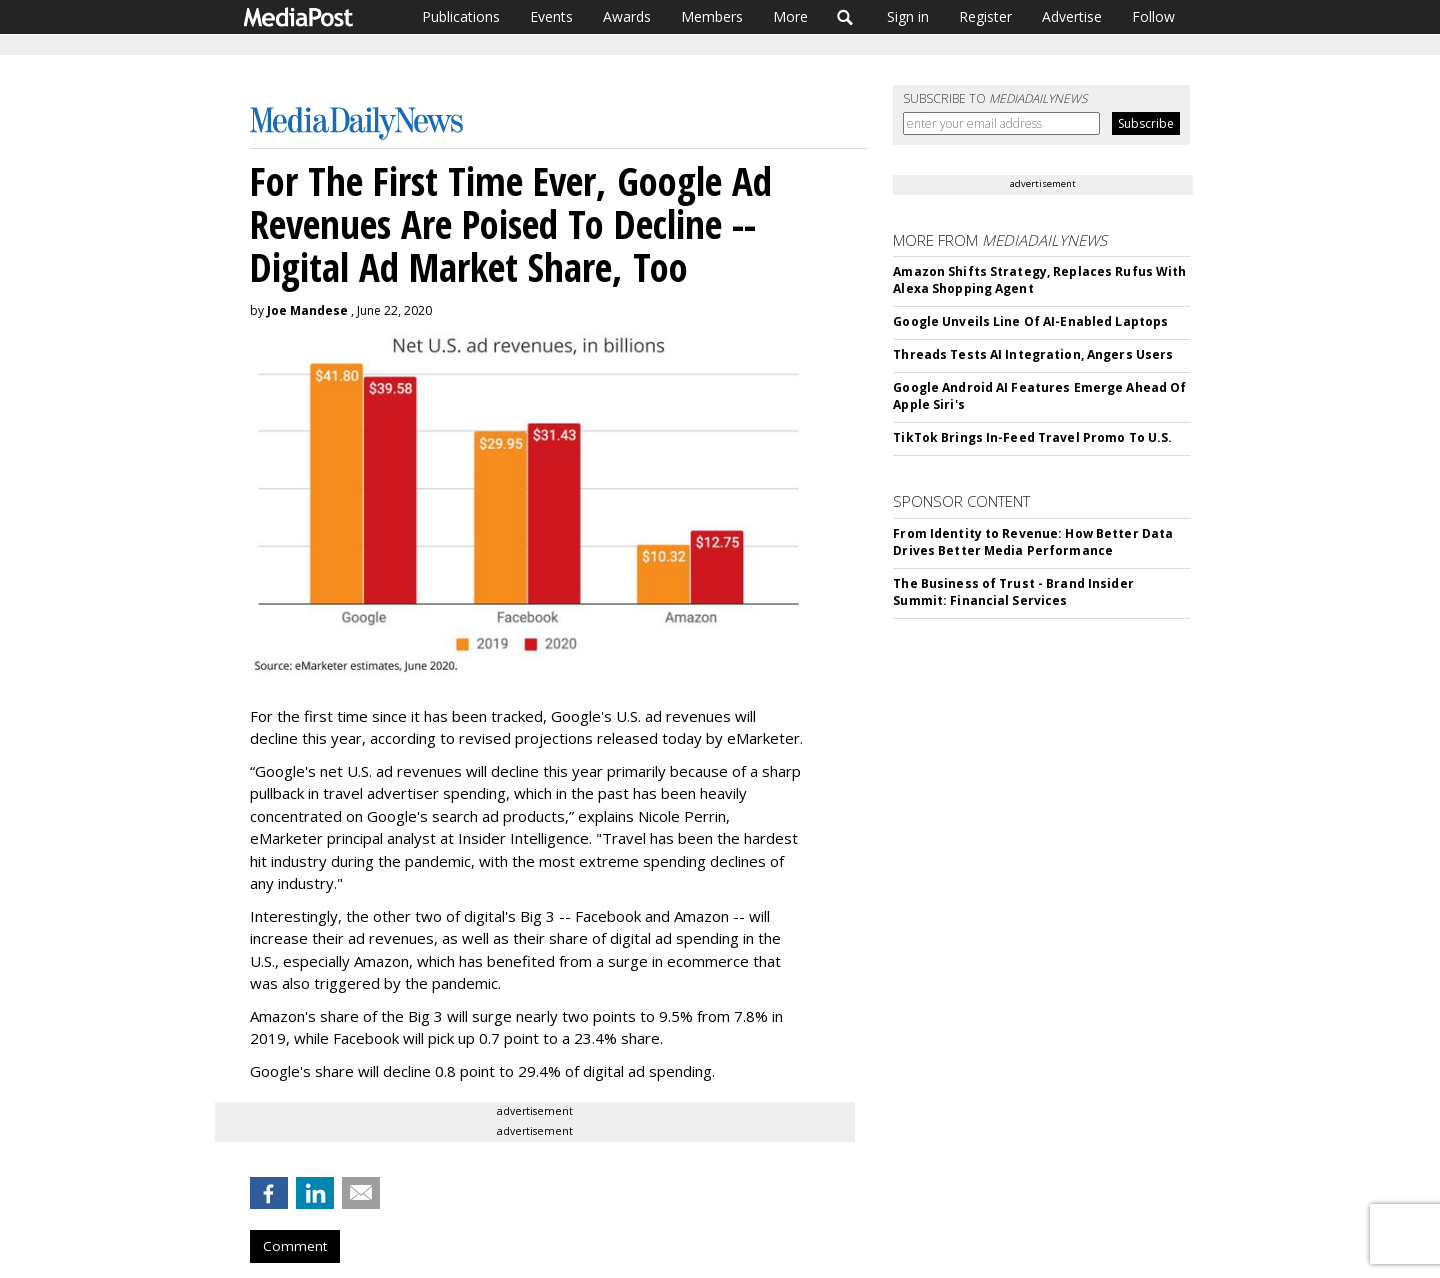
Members (712, 16)
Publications (461, 16)
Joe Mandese (307, 310)
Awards (627, 16)
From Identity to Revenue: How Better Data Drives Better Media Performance (1033, 542)
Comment (295, 1246)
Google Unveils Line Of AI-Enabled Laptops (1030, 321)
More (790, 16)
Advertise (1072, 16)
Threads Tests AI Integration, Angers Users (1033, 354)
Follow (1153, 16)
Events (551, 16)
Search (845, 17)
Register (985, 16)
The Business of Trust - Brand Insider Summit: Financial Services (1013, 592)
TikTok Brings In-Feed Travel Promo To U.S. (1032, 437)
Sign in (908, 16)
